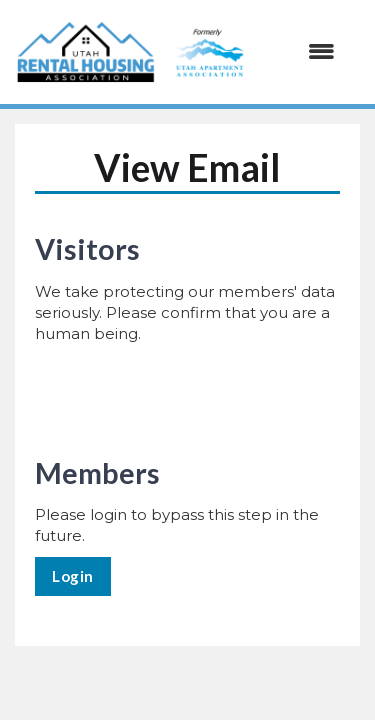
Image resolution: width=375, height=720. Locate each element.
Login (73, 576)
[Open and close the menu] (252, 51)
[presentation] (187, 394)
